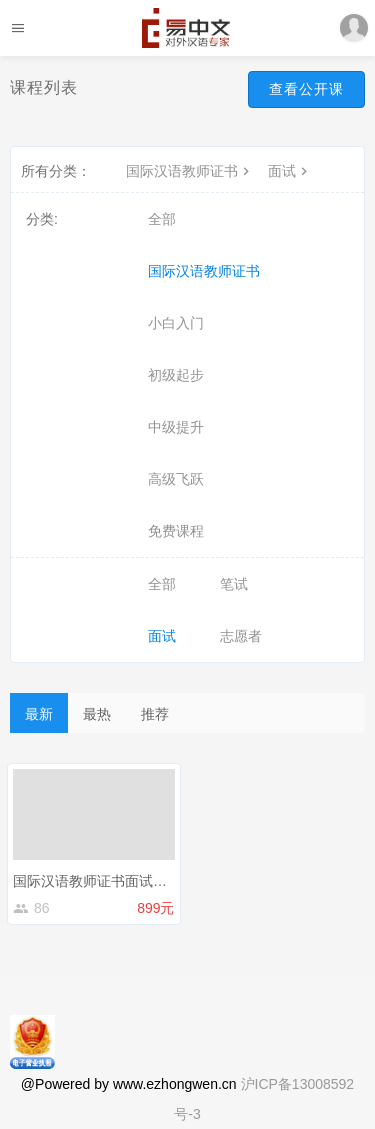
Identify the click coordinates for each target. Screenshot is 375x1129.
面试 (290, 171)
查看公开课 (306, 89)
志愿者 (241, 636)
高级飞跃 (176, 479)
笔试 (234, 584)
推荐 (155, 714)
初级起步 (176, 375)
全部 (162, 219)
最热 (97, 714)
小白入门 (176, 323)
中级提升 (176, 427)
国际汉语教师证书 (190, 171)
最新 (39, 714)
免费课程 (176, 531)
